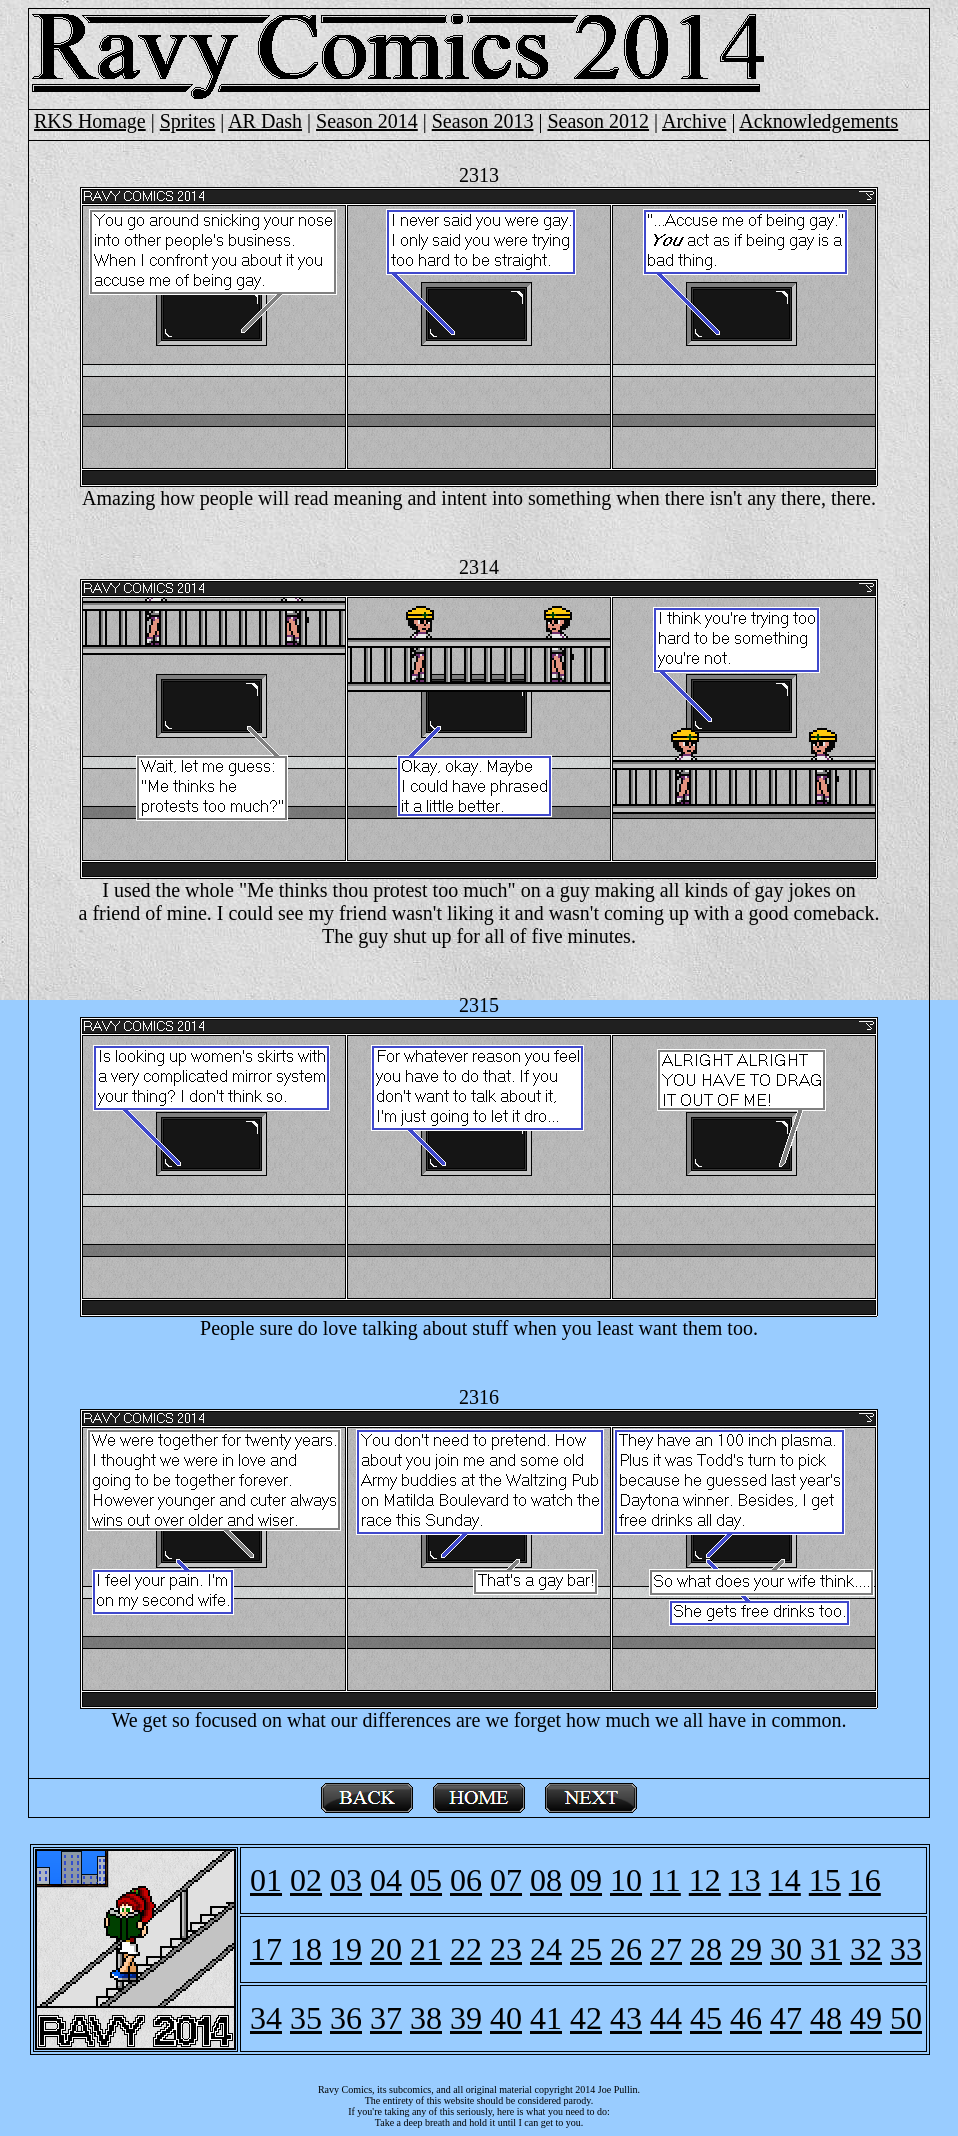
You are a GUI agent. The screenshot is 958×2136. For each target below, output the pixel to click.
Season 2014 (367, 121)
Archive (694, 121)
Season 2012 (598, 121)
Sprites (188, 121)
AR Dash (265, 121)
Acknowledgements (818, 121)
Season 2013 (483, 121)
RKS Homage (90, 121)
